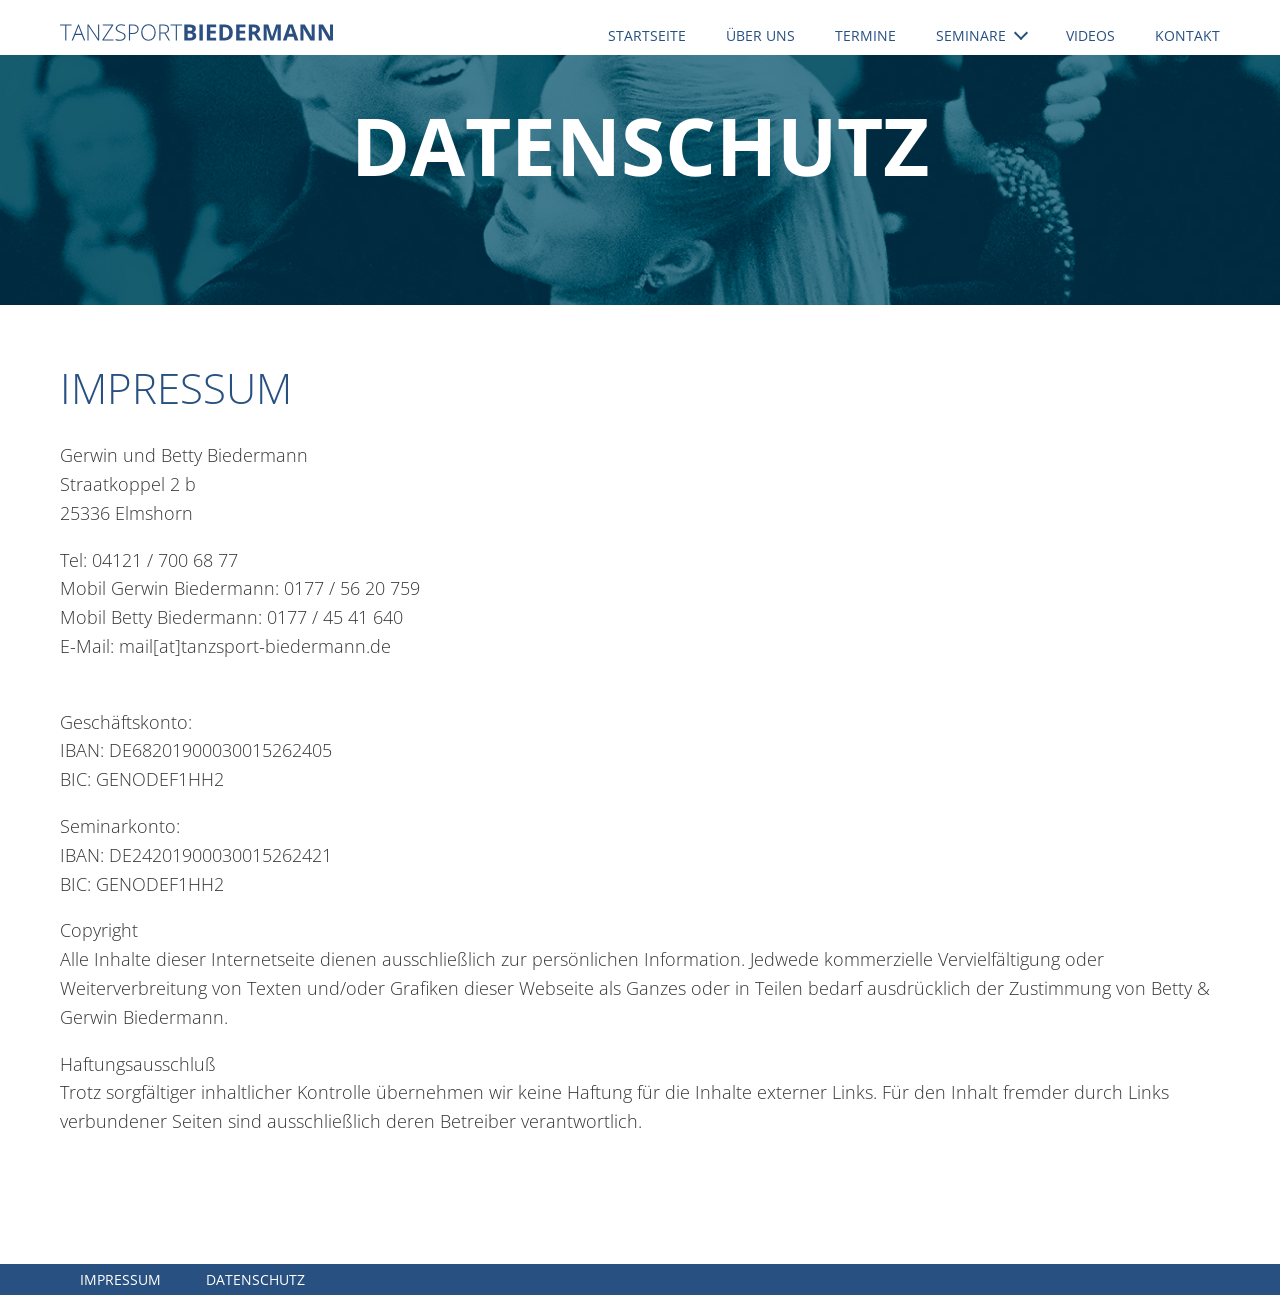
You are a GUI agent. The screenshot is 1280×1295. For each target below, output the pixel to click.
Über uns (760, 35)
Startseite (647, 35)
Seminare (982, 35)
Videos (1090, 35)
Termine (865, 35)
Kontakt (1187, 35)
